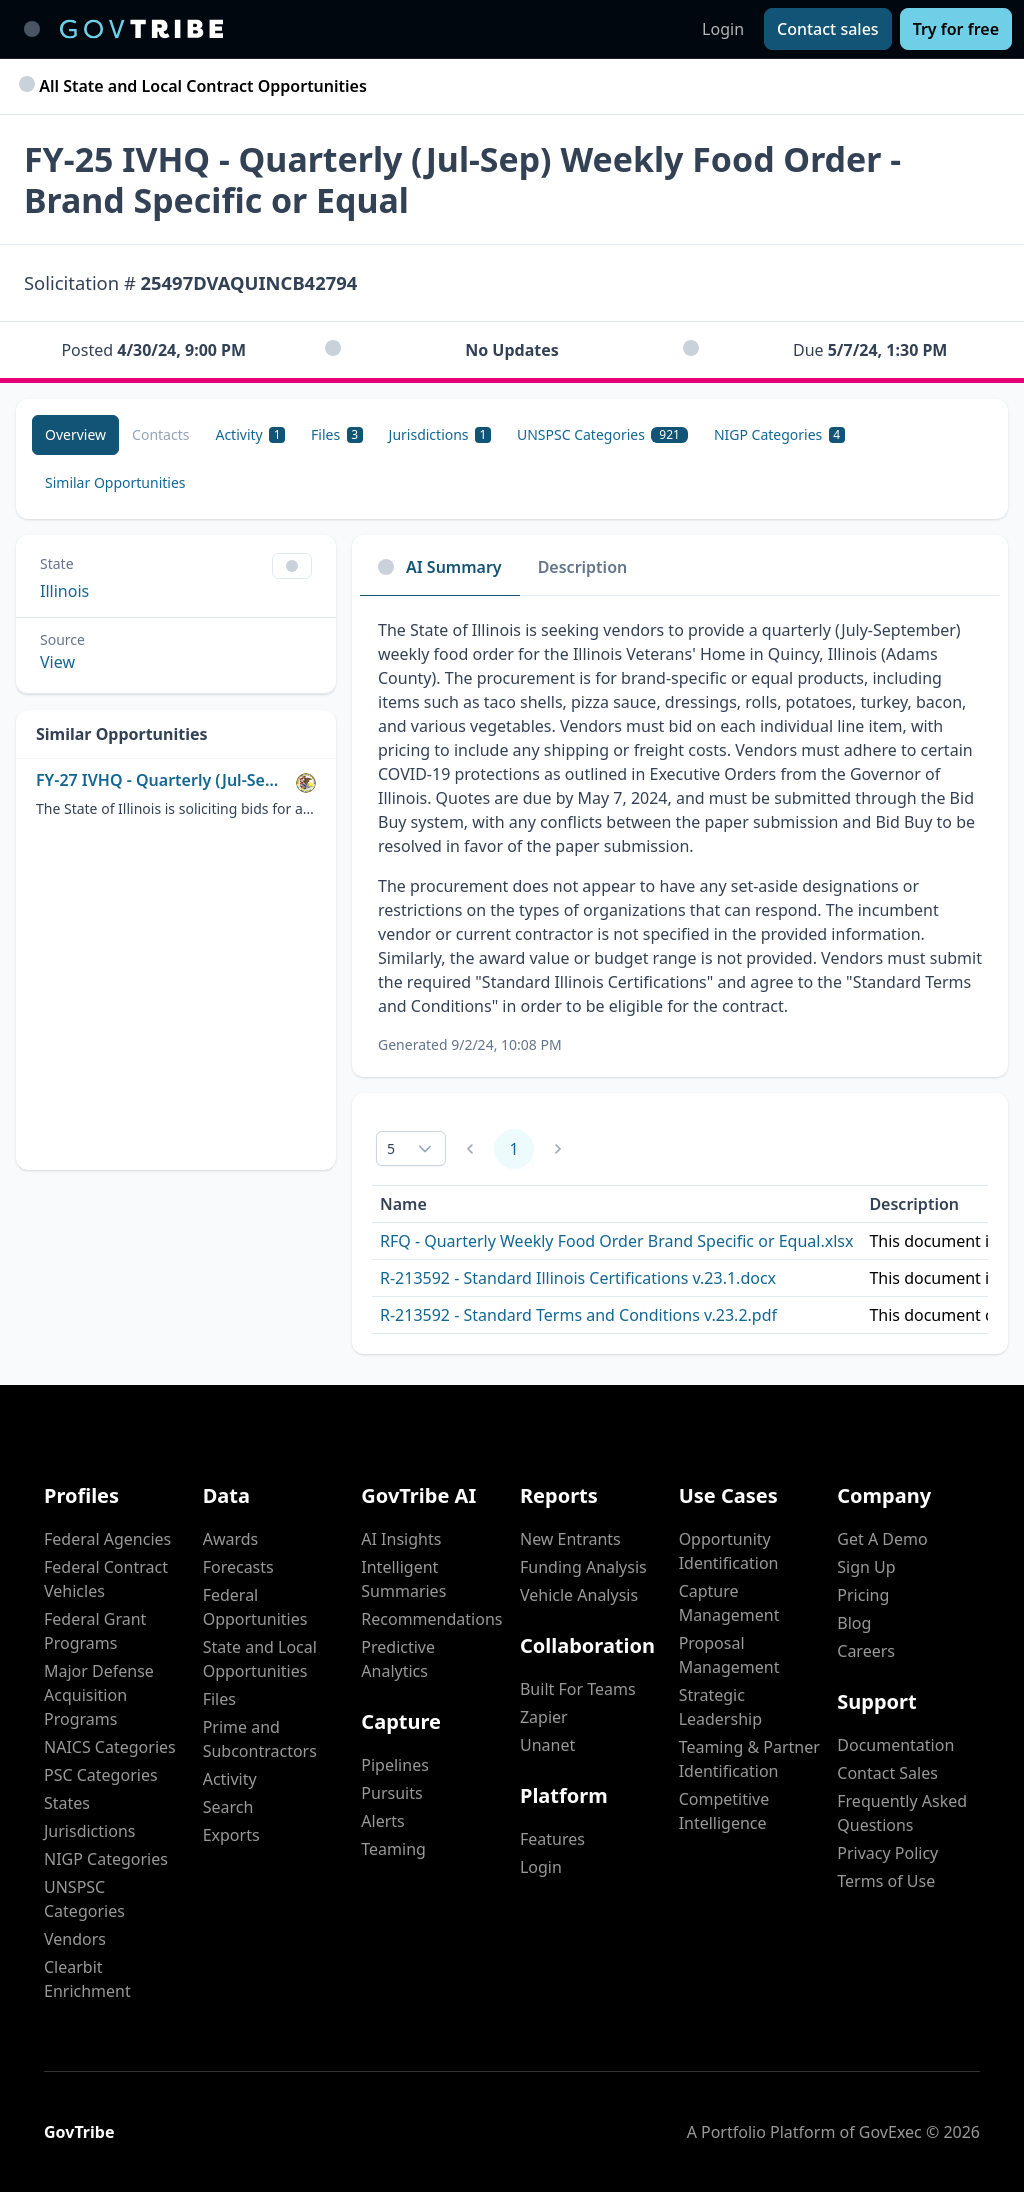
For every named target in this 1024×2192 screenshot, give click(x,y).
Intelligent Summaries (403, 1579)
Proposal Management (729, 1655)
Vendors (75, 1939)
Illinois (64, 591)
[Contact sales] (828, 29)
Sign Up (866, 1567)
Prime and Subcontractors (260, 1739)
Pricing (863, 1595)
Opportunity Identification (729, 1551)
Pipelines (395, 1765)
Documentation (895, 1745)
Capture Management (729, 1603)
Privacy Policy (887, 1853)
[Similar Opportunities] (115, 483)
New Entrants (570, 1539)
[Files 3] (336, 435)
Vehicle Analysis (579, 1595)
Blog (854, 1623)
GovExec (890, 2132)
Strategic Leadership (720, 1707)
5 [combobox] (391, 1148)
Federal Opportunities (255, 1607)
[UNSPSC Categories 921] (602, 435)
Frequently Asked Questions (902, 1813)
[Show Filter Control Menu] (292, 566)
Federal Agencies (107, 1539)
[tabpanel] (680, 836)
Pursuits (391, 1793)
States (67, 1803)
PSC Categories (101, 1775)
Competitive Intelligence (724, 1811)
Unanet (547, 1745)
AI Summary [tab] (440, 567)
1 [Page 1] (513, 1149)
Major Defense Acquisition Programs (99, 1695)
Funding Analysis (583, 1567)
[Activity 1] (250, 435)
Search (228, 1807)
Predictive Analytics (398, 1659)
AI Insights (401, 1539)
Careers (866, 1651)
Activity (230, 1779)
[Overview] (75, 435)
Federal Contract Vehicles (106, 1579)
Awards (231, 1539)
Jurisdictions (89, 1831)
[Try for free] (956, 29)
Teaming (393, 1849)
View (57, 662)
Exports (231, 1835)
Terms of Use (886, 1881)
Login (723, 29)
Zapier (544, 1717)
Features (552, 1839)
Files (219, 1699)
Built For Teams (578, 1689)
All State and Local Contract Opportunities (195, 86)
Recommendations (431, 1619)
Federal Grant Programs (95, 1631)
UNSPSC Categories (84, 1899)
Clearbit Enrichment (87, 1979)
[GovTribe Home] (141, 29)
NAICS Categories (110, 1747)
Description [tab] (583, 567)
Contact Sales (887, 1773)
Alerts (382, 1821)
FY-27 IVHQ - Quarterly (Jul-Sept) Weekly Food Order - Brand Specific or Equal (162, 780)
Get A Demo (882, 1539)
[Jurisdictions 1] (440, 435)
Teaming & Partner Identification (749, 1759)
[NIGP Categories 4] (779, 435)
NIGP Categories (106, 1859)
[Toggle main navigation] (32, 29)
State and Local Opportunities (260, 1659)
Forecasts (238, 1567)
